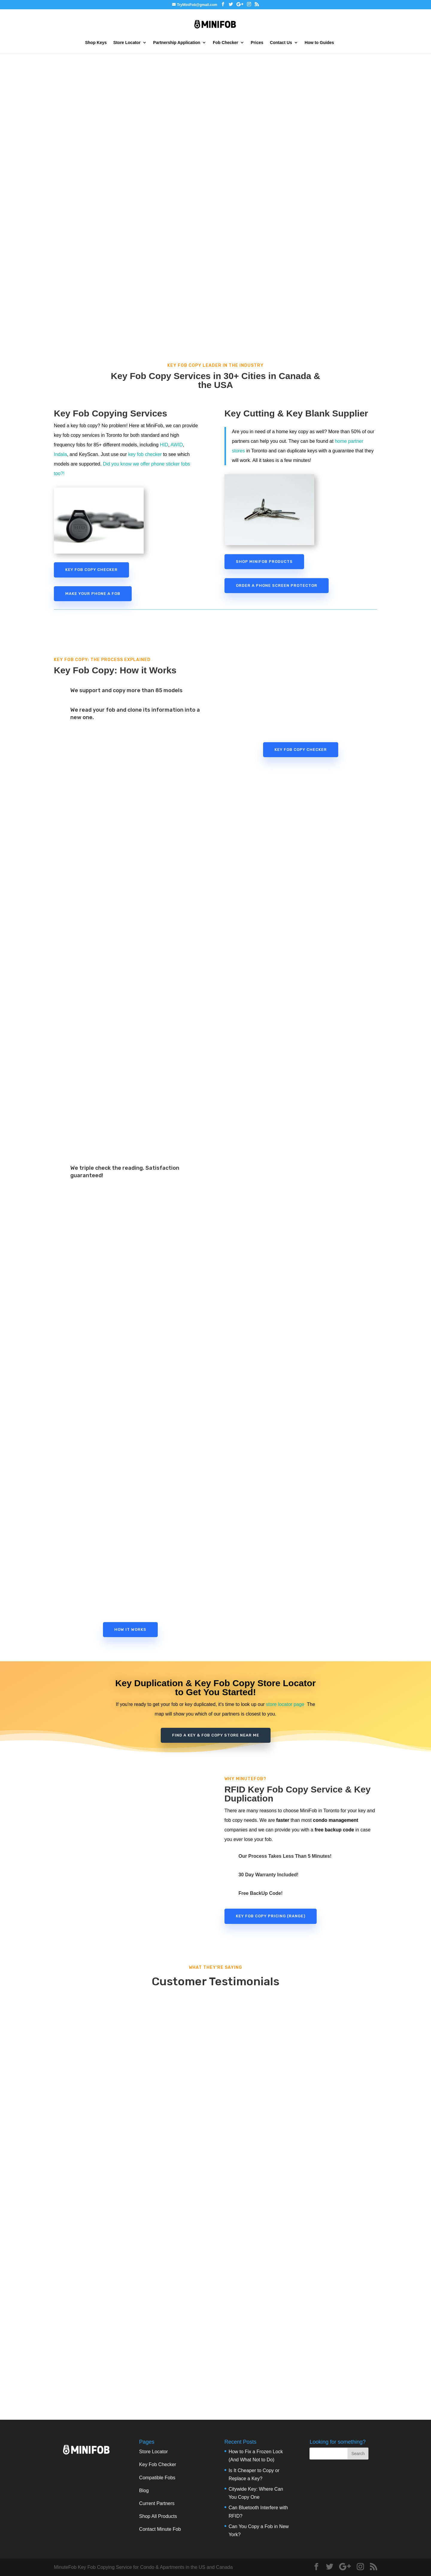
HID (164, 444)
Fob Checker (225, 42)
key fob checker (145, 454)
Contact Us (281, 42)
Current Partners (156, 2503)
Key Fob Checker (157, 2464)
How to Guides (319, 42)
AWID (177, 444)
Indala (60, 454)
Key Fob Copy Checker (91, 569)
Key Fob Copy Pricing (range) (270, 1916)
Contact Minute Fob (160, 2529)
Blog (144, 2490)
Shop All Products (158, 2516)
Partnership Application (176, 42)
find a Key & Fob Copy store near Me (215, 1735)
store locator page (285, 1704)
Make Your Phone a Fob (92, 593)
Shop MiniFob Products (264, 561)
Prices (257, 42)
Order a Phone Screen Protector (276, 585)
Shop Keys (96, 42)
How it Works (130, 1629)
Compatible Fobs (157, 2477)
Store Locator (127, 42)
